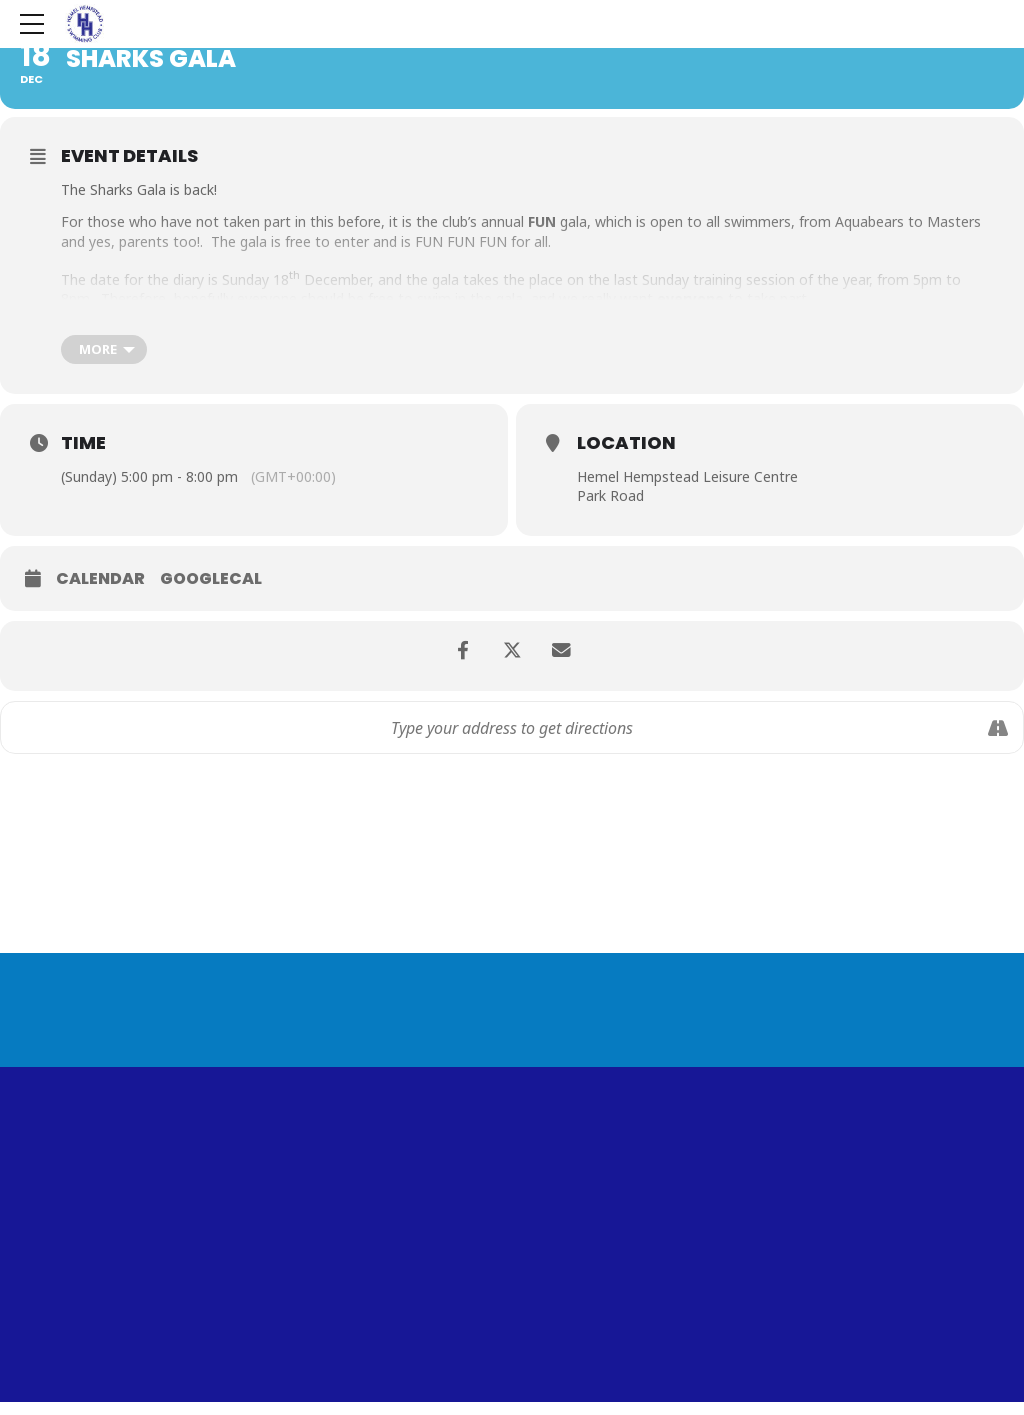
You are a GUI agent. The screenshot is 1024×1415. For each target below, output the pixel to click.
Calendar (100, 579)
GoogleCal (211, 579)
